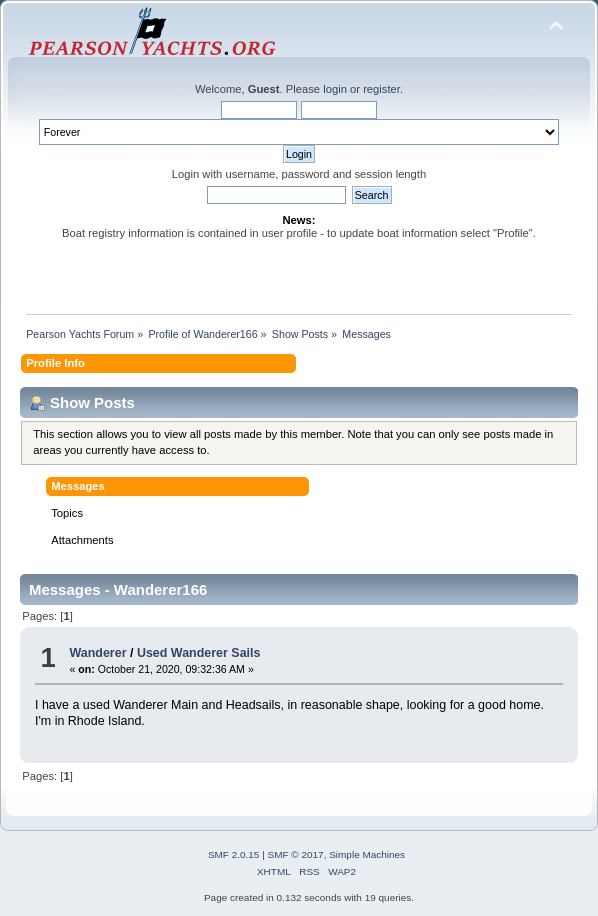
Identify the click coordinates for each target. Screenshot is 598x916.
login (335, 89)
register (381, 89)
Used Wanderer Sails (199, 653)
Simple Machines (367, 854)
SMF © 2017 (296, 854)
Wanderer (97, 653)
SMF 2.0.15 (234, 854)
